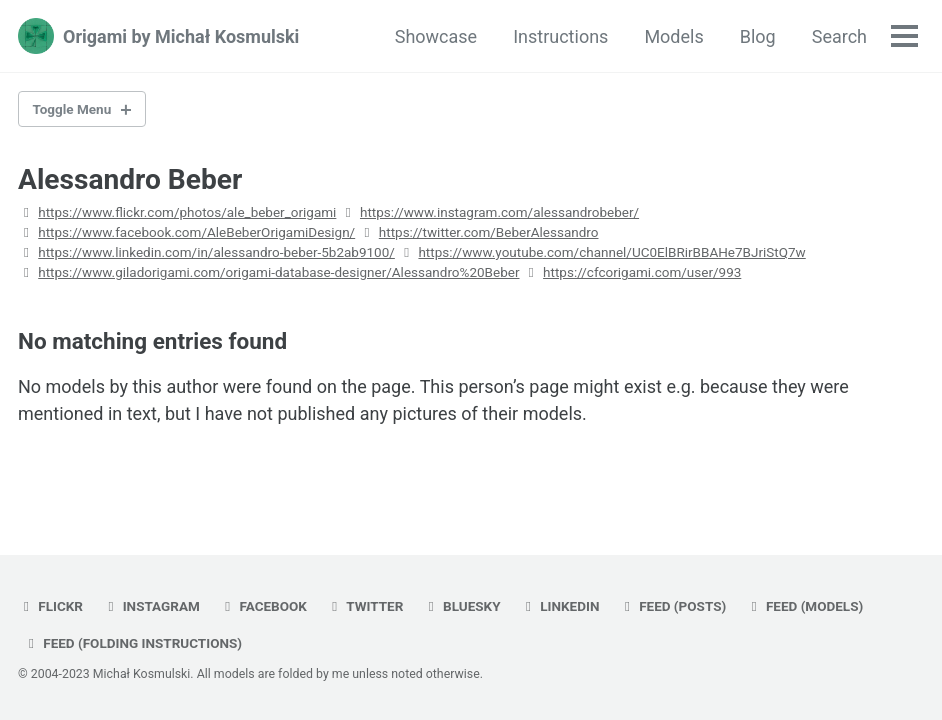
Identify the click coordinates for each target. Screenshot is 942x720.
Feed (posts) (672, 606)
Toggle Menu (72, 109)
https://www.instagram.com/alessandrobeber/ (499, 212)
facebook (263, 606)
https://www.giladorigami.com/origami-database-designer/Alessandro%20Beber (278, 272)
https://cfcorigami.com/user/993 (642, 272)
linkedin (559, 606)
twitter (364, 606)
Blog (758, 36)
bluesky (462, 606)
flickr (50, 606)
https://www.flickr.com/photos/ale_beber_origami (187, 212)
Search (839, 36)
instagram (150, 606)
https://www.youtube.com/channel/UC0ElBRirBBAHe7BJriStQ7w (611, 252)
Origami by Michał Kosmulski (181, 36)
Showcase (436, 36)
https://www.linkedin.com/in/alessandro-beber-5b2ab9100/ (216, 252)
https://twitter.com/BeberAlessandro (489, 232)
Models (673, 36)
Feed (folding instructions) (132, 643)
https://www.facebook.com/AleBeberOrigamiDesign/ (196, 232)
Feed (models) (805, 606)
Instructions (560, 36)
